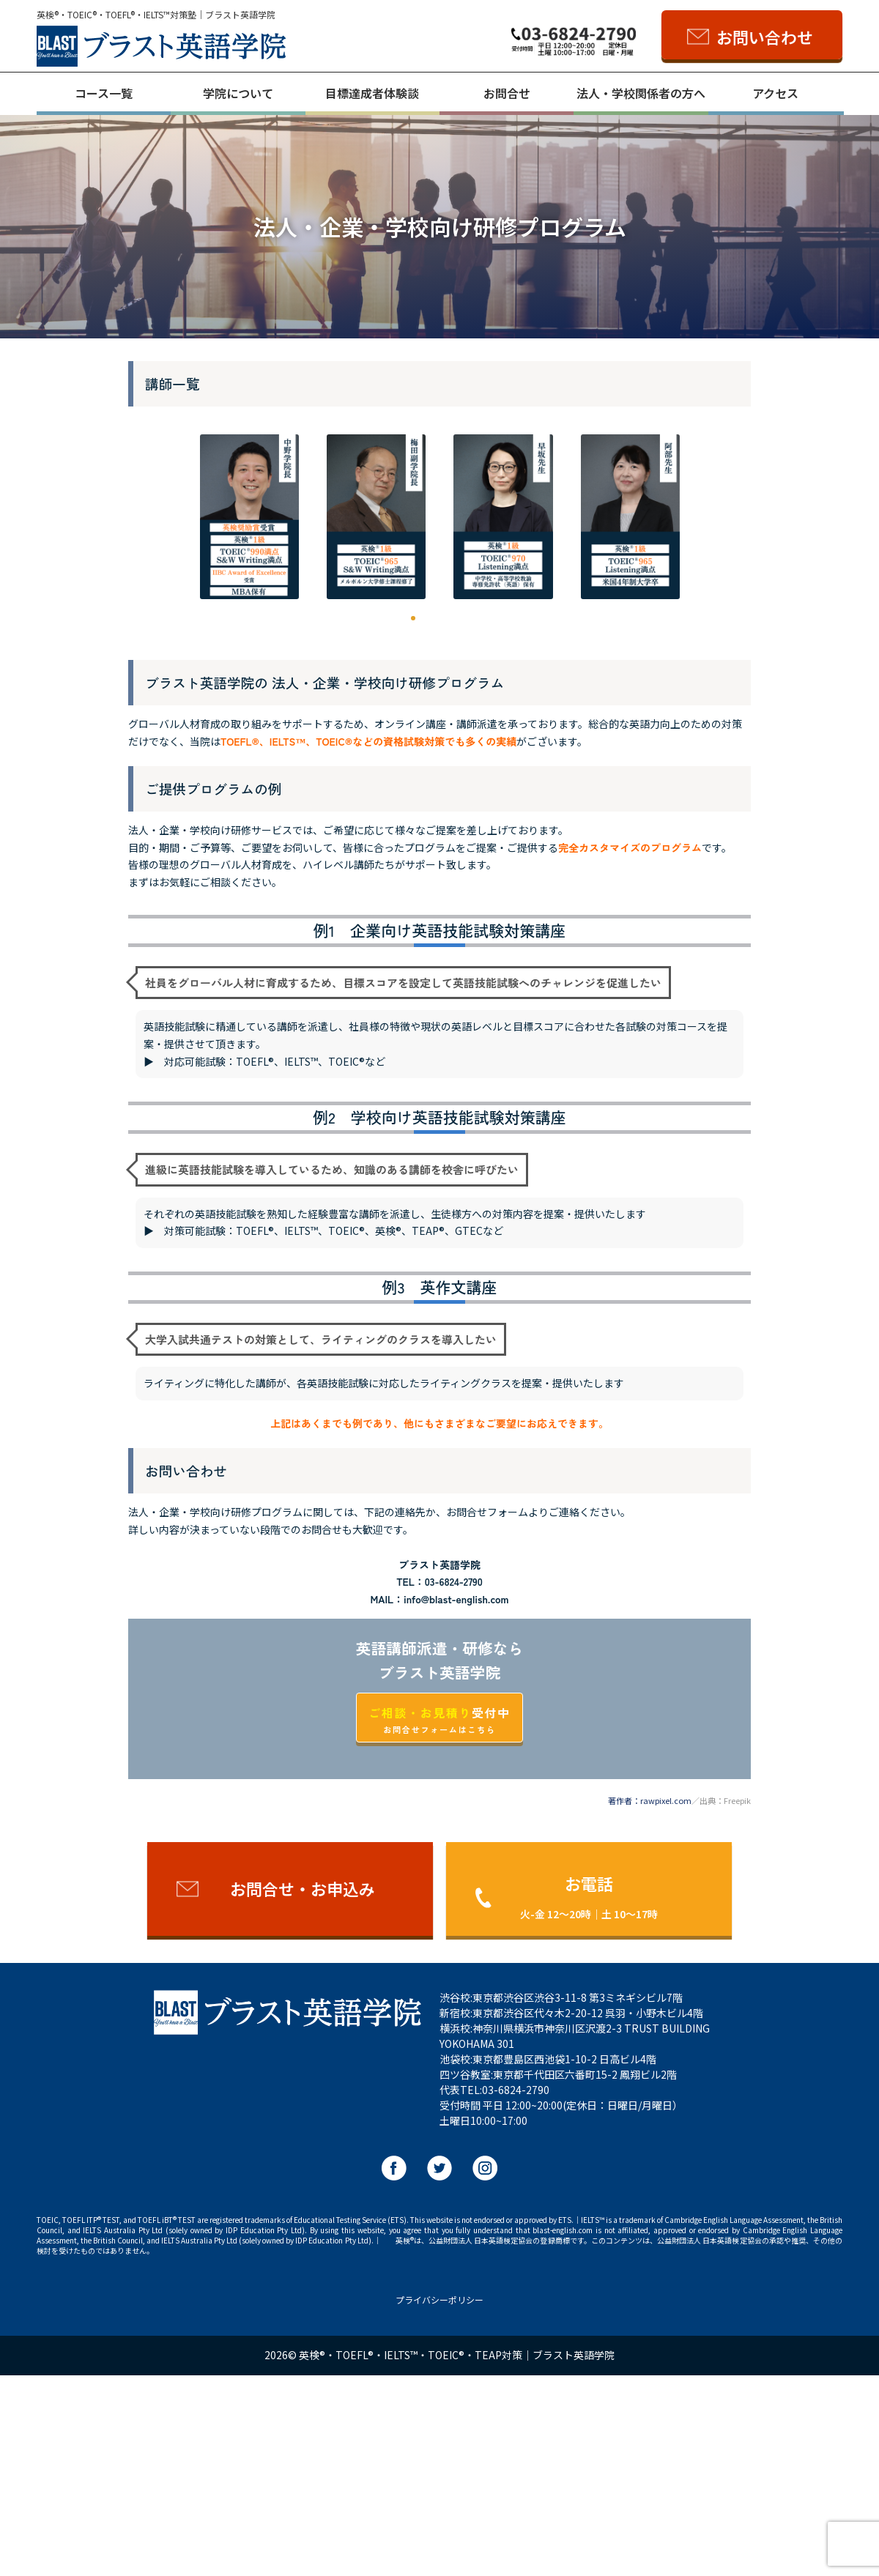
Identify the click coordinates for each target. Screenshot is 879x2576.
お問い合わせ (764, 36)
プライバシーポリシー (439, 2501)
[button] (184, 619)
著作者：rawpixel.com (649, 2002)
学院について (238, 93)
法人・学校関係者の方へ (640, 93)
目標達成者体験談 (372, 93)
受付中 (439, 1921)
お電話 (589, 2097)
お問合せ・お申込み (302, 2089)
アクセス (775, 93)
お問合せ (506, 93)
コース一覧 (104, 93)
